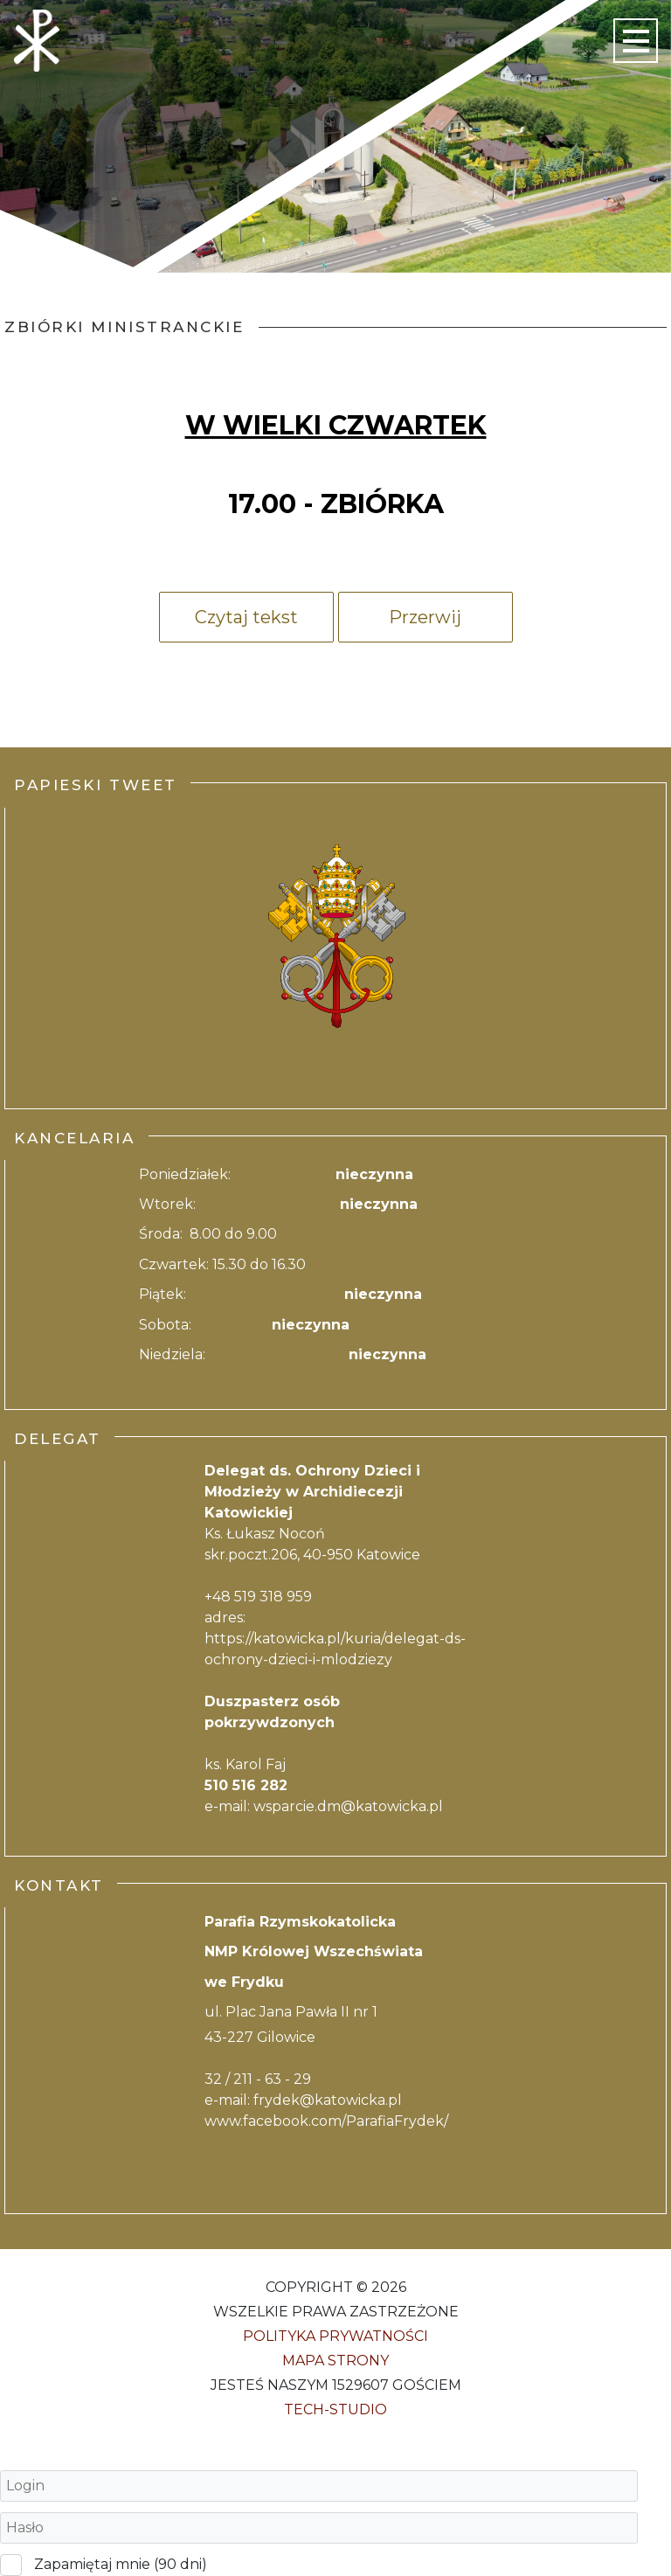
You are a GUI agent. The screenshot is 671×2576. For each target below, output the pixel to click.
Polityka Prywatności (335, 2336)
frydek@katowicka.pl (327, 2100)
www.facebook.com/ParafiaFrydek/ (326, 2121)
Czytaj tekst (246, 617)
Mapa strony (335, 2360)
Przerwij (425, 617)
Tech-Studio (335, 2409)
